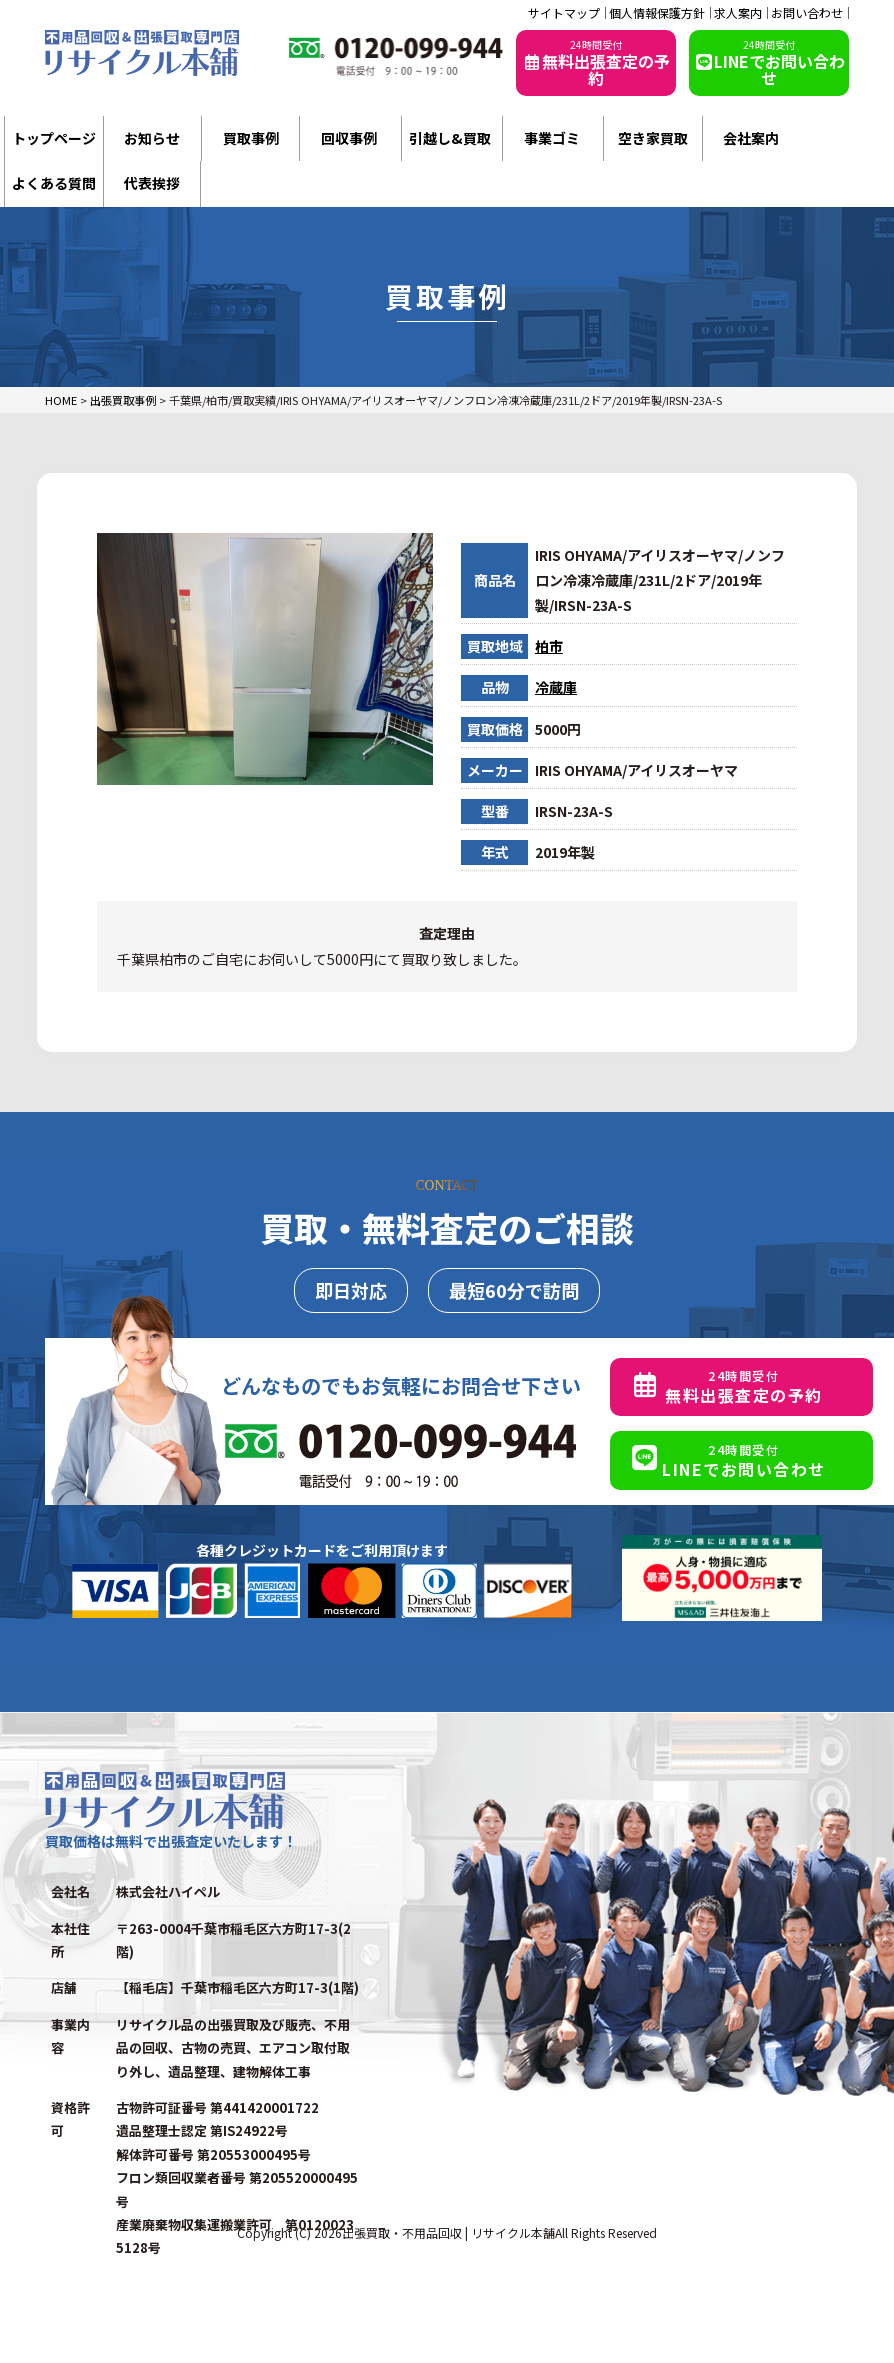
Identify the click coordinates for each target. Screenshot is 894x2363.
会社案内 (751, 138)
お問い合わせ (807, 13)
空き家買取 (653, 138)
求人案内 (738, 13)
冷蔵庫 (556, 687)
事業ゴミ (552, 138)
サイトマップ (564, 13)
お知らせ (152, 138)
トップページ (54, 138)
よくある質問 (54, 183)
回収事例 (349, 138)
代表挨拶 (152, 183)
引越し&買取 (450, 138)
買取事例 (251, 138)
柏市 (549, 646)
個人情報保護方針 (657, 13)
